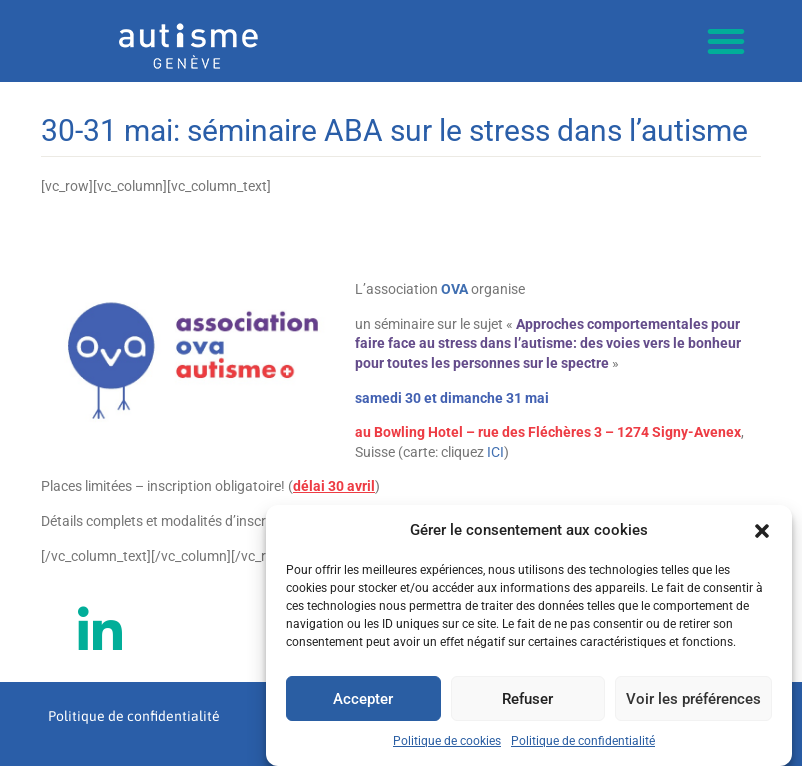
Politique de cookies (447, 742)
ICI (495, 452)
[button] (762, 531)
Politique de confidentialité (583, 742)
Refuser (527, 699)
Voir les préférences (693, 699)
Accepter (363, 699)
